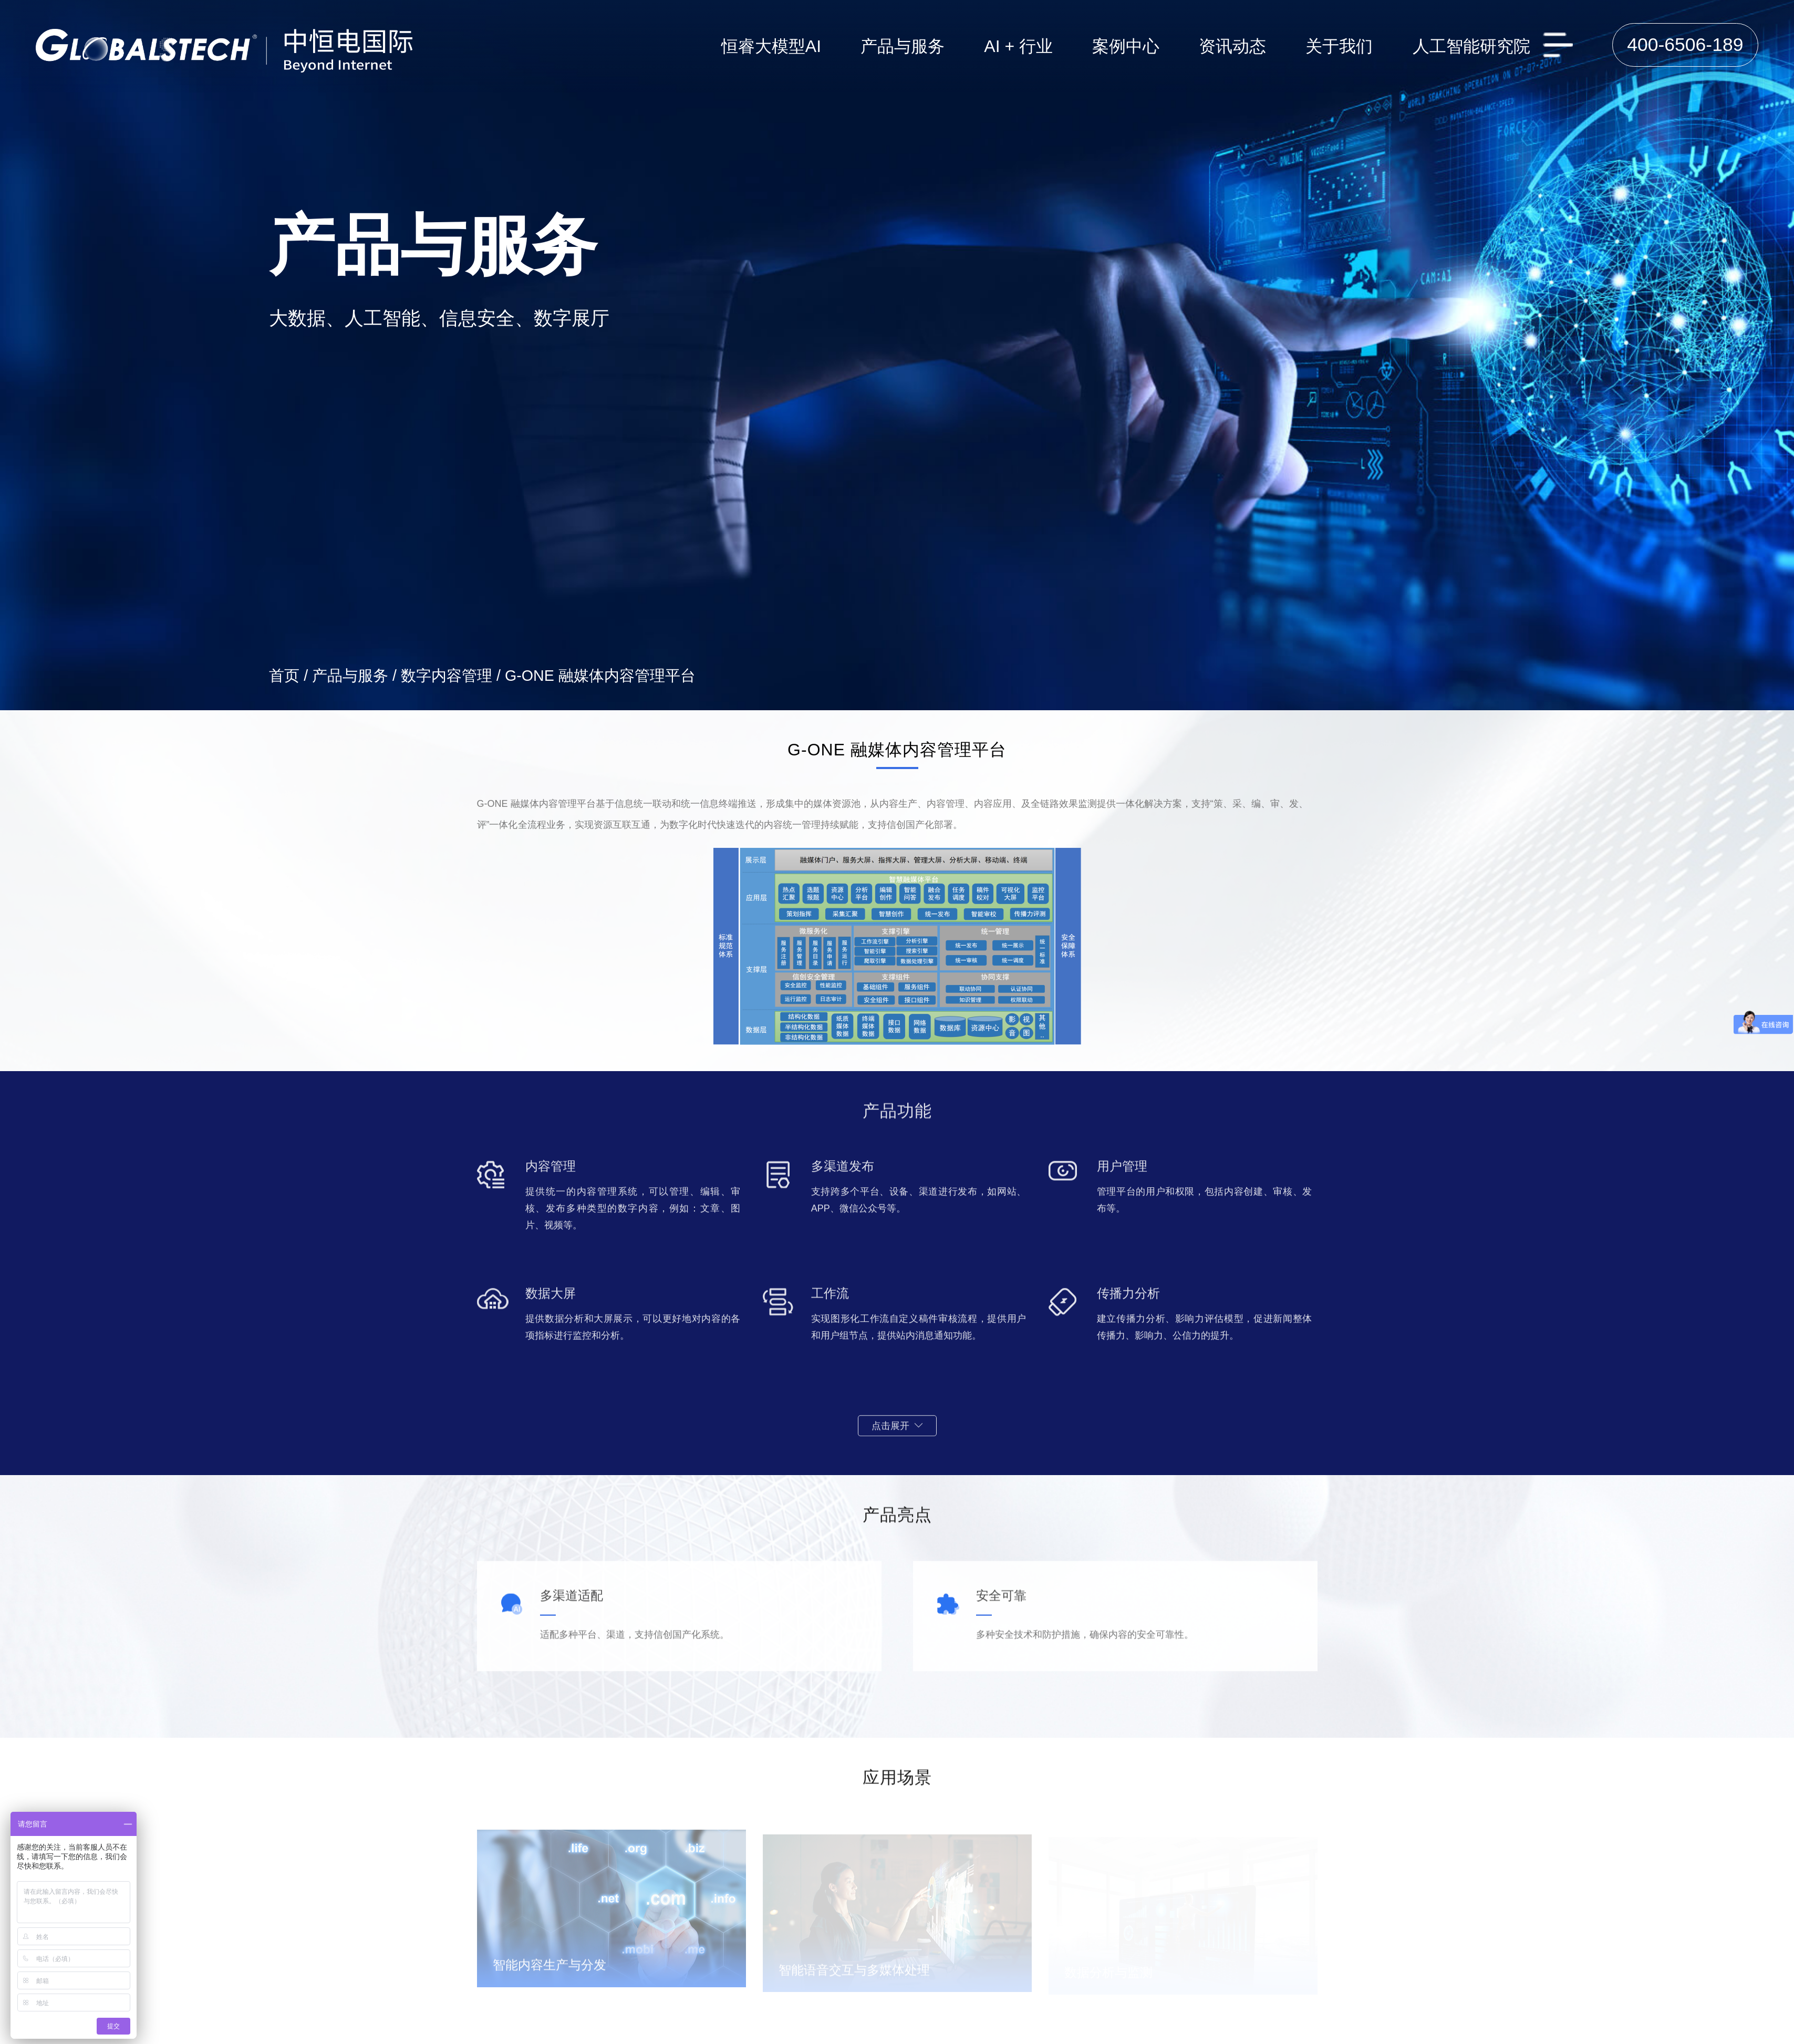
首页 (284, 675)
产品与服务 (350, 675)
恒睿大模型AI (771, 46)
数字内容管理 (446, 675)
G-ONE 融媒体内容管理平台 (600, 675)
